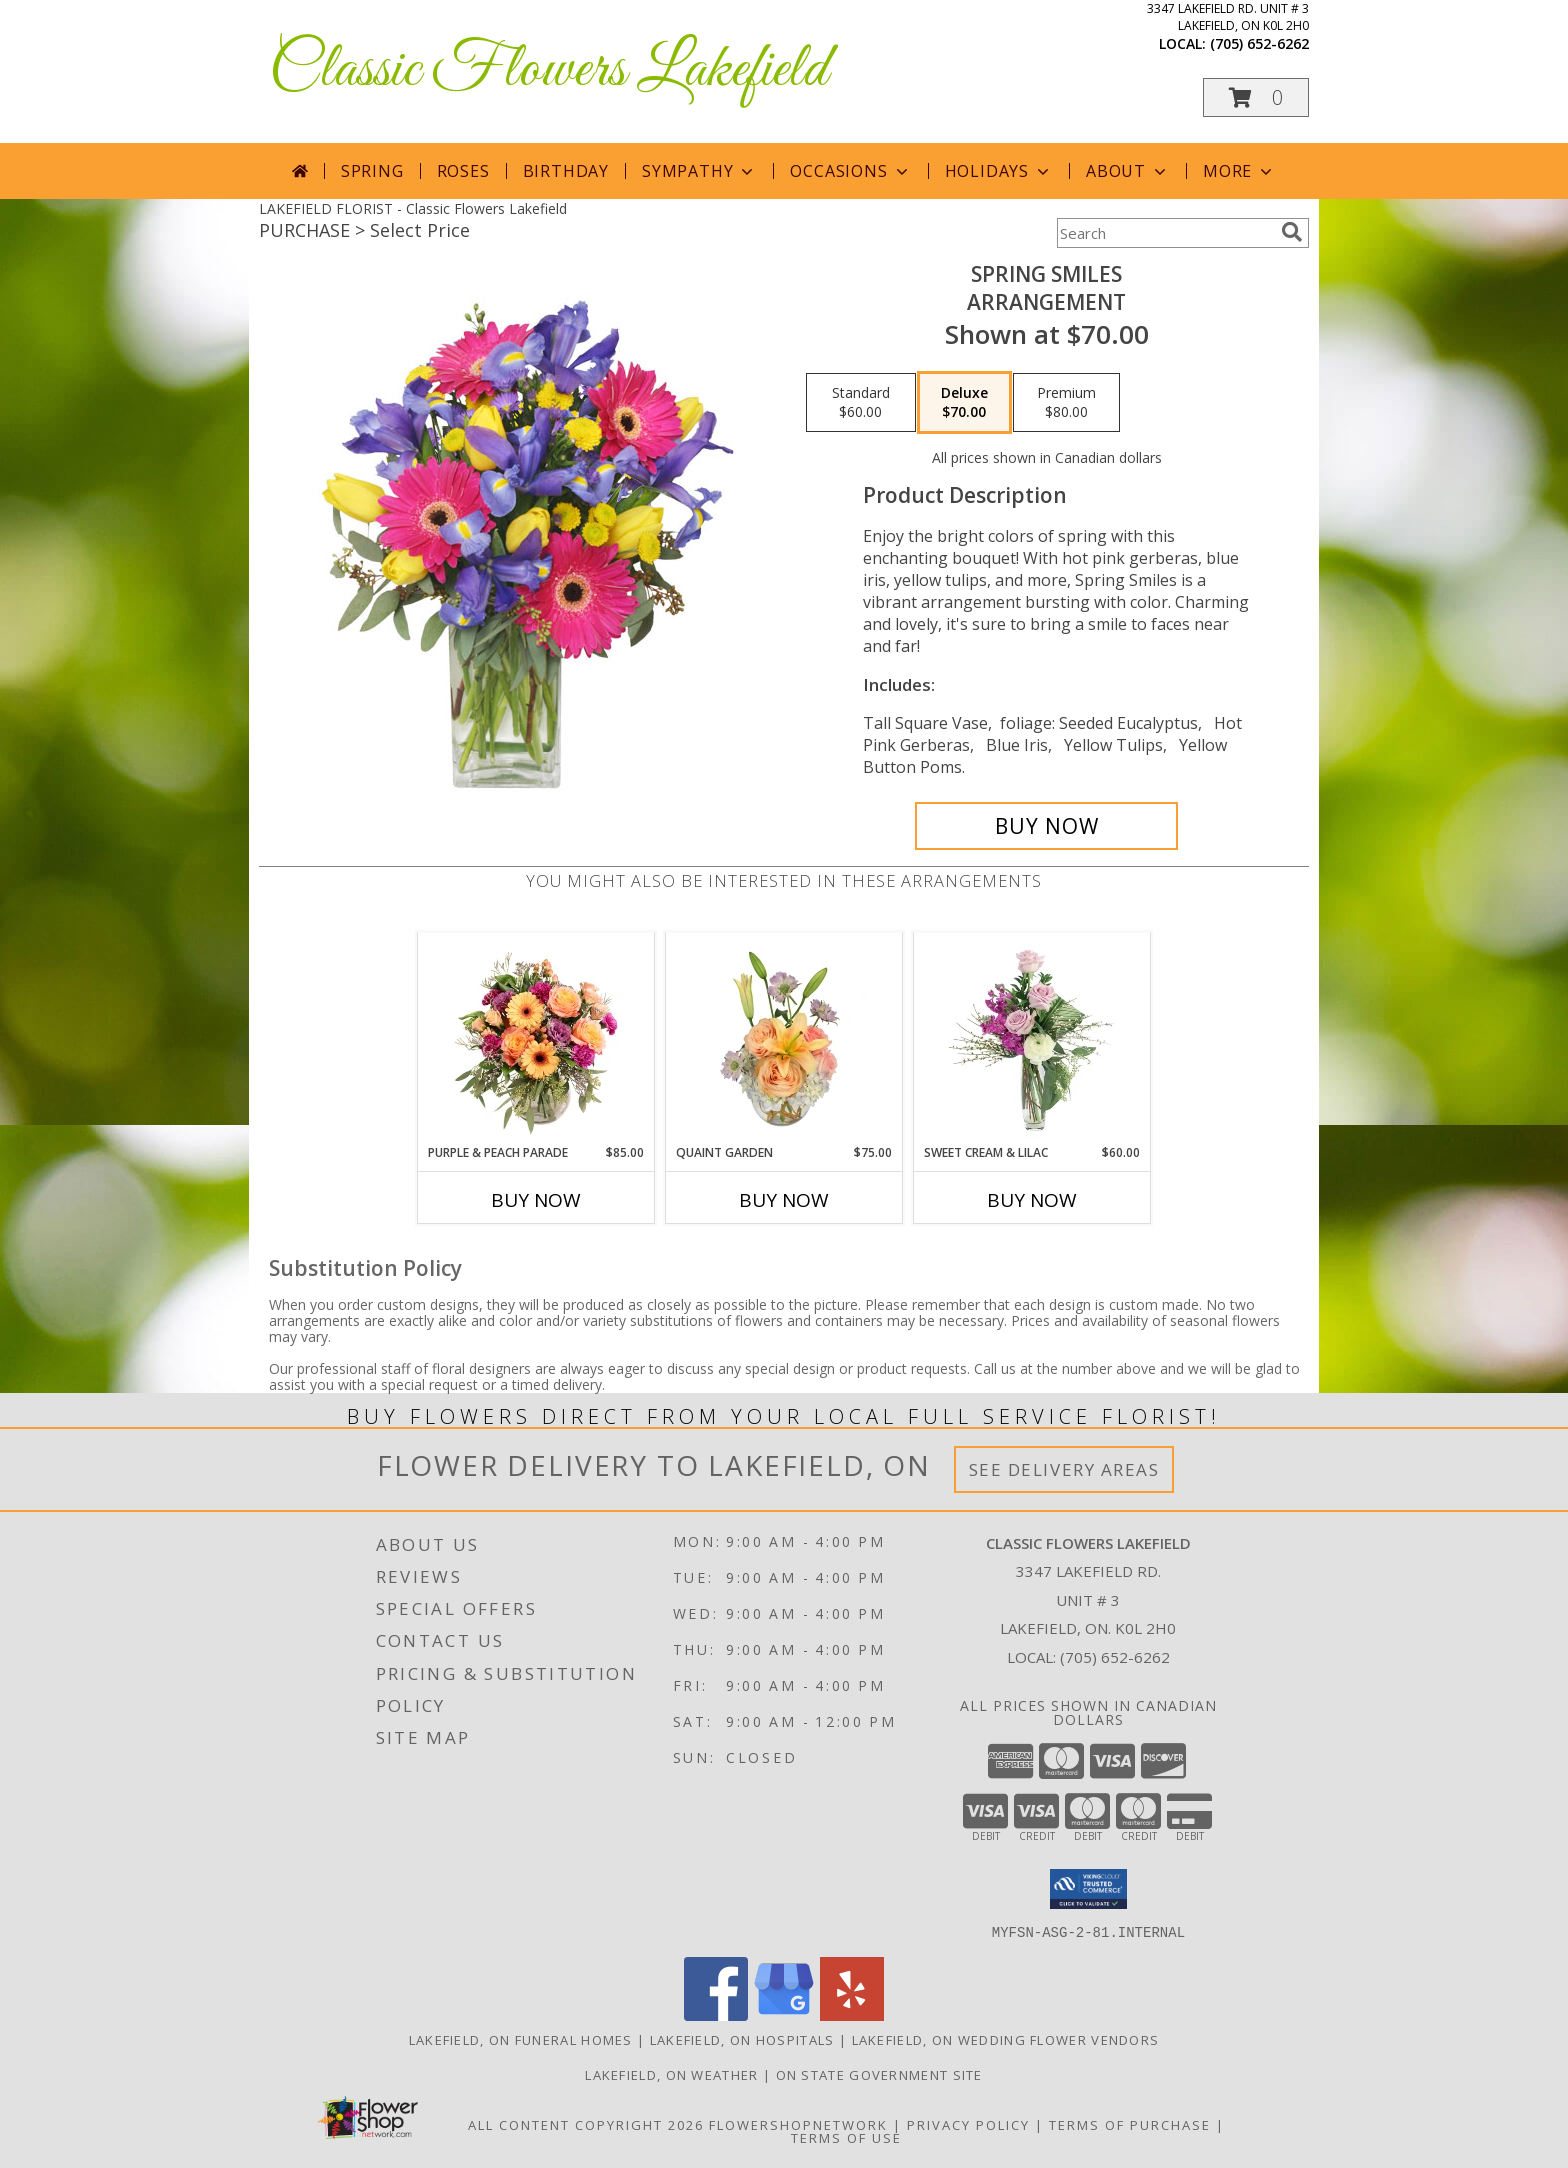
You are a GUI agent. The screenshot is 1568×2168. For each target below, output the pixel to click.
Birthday (566, 171)
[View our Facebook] (716, 2014)
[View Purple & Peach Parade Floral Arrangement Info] (536, 1038)
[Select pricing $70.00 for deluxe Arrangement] (964, 403)
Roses (463, 171)
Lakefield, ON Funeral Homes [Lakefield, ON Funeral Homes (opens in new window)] (521, 2039)
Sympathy (699, 171)
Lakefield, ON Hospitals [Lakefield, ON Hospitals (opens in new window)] (742, 2039)
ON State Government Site (879, 2074)
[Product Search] (1165, 233)
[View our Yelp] (852, 2014)
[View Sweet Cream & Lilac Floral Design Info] (1032, 1038)
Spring (372, 171)
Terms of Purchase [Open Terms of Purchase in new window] (1130, 2124)
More (1239, 171)
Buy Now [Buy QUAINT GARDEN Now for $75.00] (784, 1200)
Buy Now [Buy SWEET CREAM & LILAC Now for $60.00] (1032, 1200)
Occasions (850, 171)
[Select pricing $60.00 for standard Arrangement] (861, 403)
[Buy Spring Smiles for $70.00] (1046, 826)
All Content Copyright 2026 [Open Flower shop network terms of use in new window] (586, 2124)
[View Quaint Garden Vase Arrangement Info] (784, 1038)
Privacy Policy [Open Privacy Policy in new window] (968, 2124)
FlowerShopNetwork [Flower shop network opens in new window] (798, 2124)
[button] (1256, 97)
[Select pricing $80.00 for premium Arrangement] (1066, 403)
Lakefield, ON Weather (671, 2074)
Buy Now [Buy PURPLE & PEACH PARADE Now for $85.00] (536, 1200)
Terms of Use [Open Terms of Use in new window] (846, 2137)
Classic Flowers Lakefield (548, 70)
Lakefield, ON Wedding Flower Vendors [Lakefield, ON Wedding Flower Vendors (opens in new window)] (1006, 2039)
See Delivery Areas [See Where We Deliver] (1064, 1469)
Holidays (999, 171)
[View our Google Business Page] (784, 2014)
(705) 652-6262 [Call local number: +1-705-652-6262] (1259, 43)
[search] (1292, 232)
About (1128, 171)
